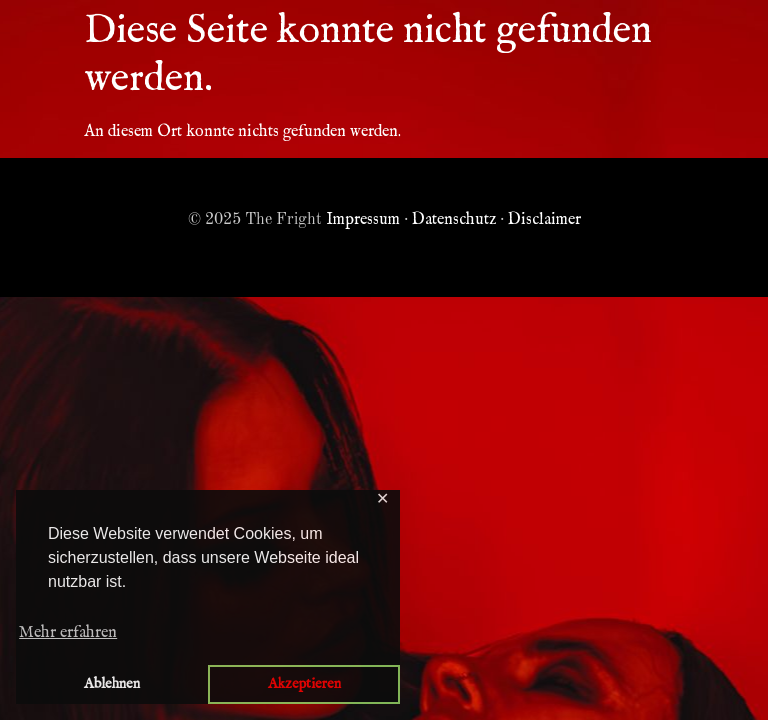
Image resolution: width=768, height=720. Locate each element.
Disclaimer (544, 220)
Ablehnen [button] (112, 684)
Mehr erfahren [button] (68, 633)
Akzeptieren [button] (304, 684)
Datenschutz (454, 220)
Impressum (363, 220)
